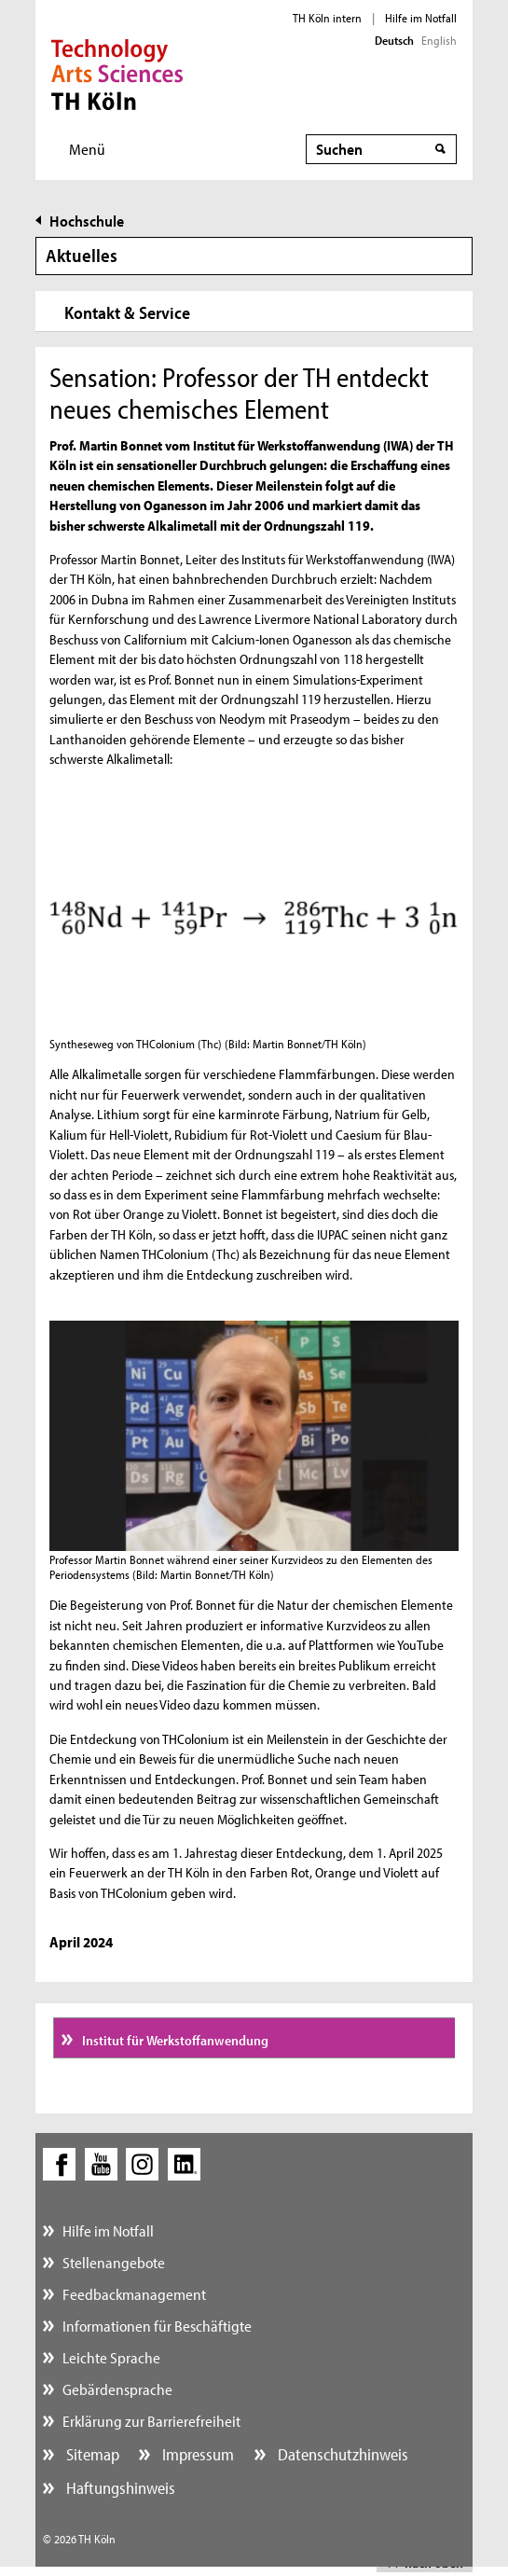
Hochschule (86, 220)
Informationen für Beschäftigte (157, 2325)
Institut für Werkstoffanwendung (173, 2040)
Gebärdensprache (117, 2389)
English (439, 40)
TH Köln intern (327, 17)
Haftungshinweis (118, 2488)
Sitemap (90, 2454)
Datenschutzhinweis (341, 2454)
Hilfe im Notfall (421, 17)
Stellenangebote (113, 2262)
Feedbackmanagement (134, 2294)
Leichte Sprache (111, 2357)
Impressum (196, 2454)
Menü (87, 149)
